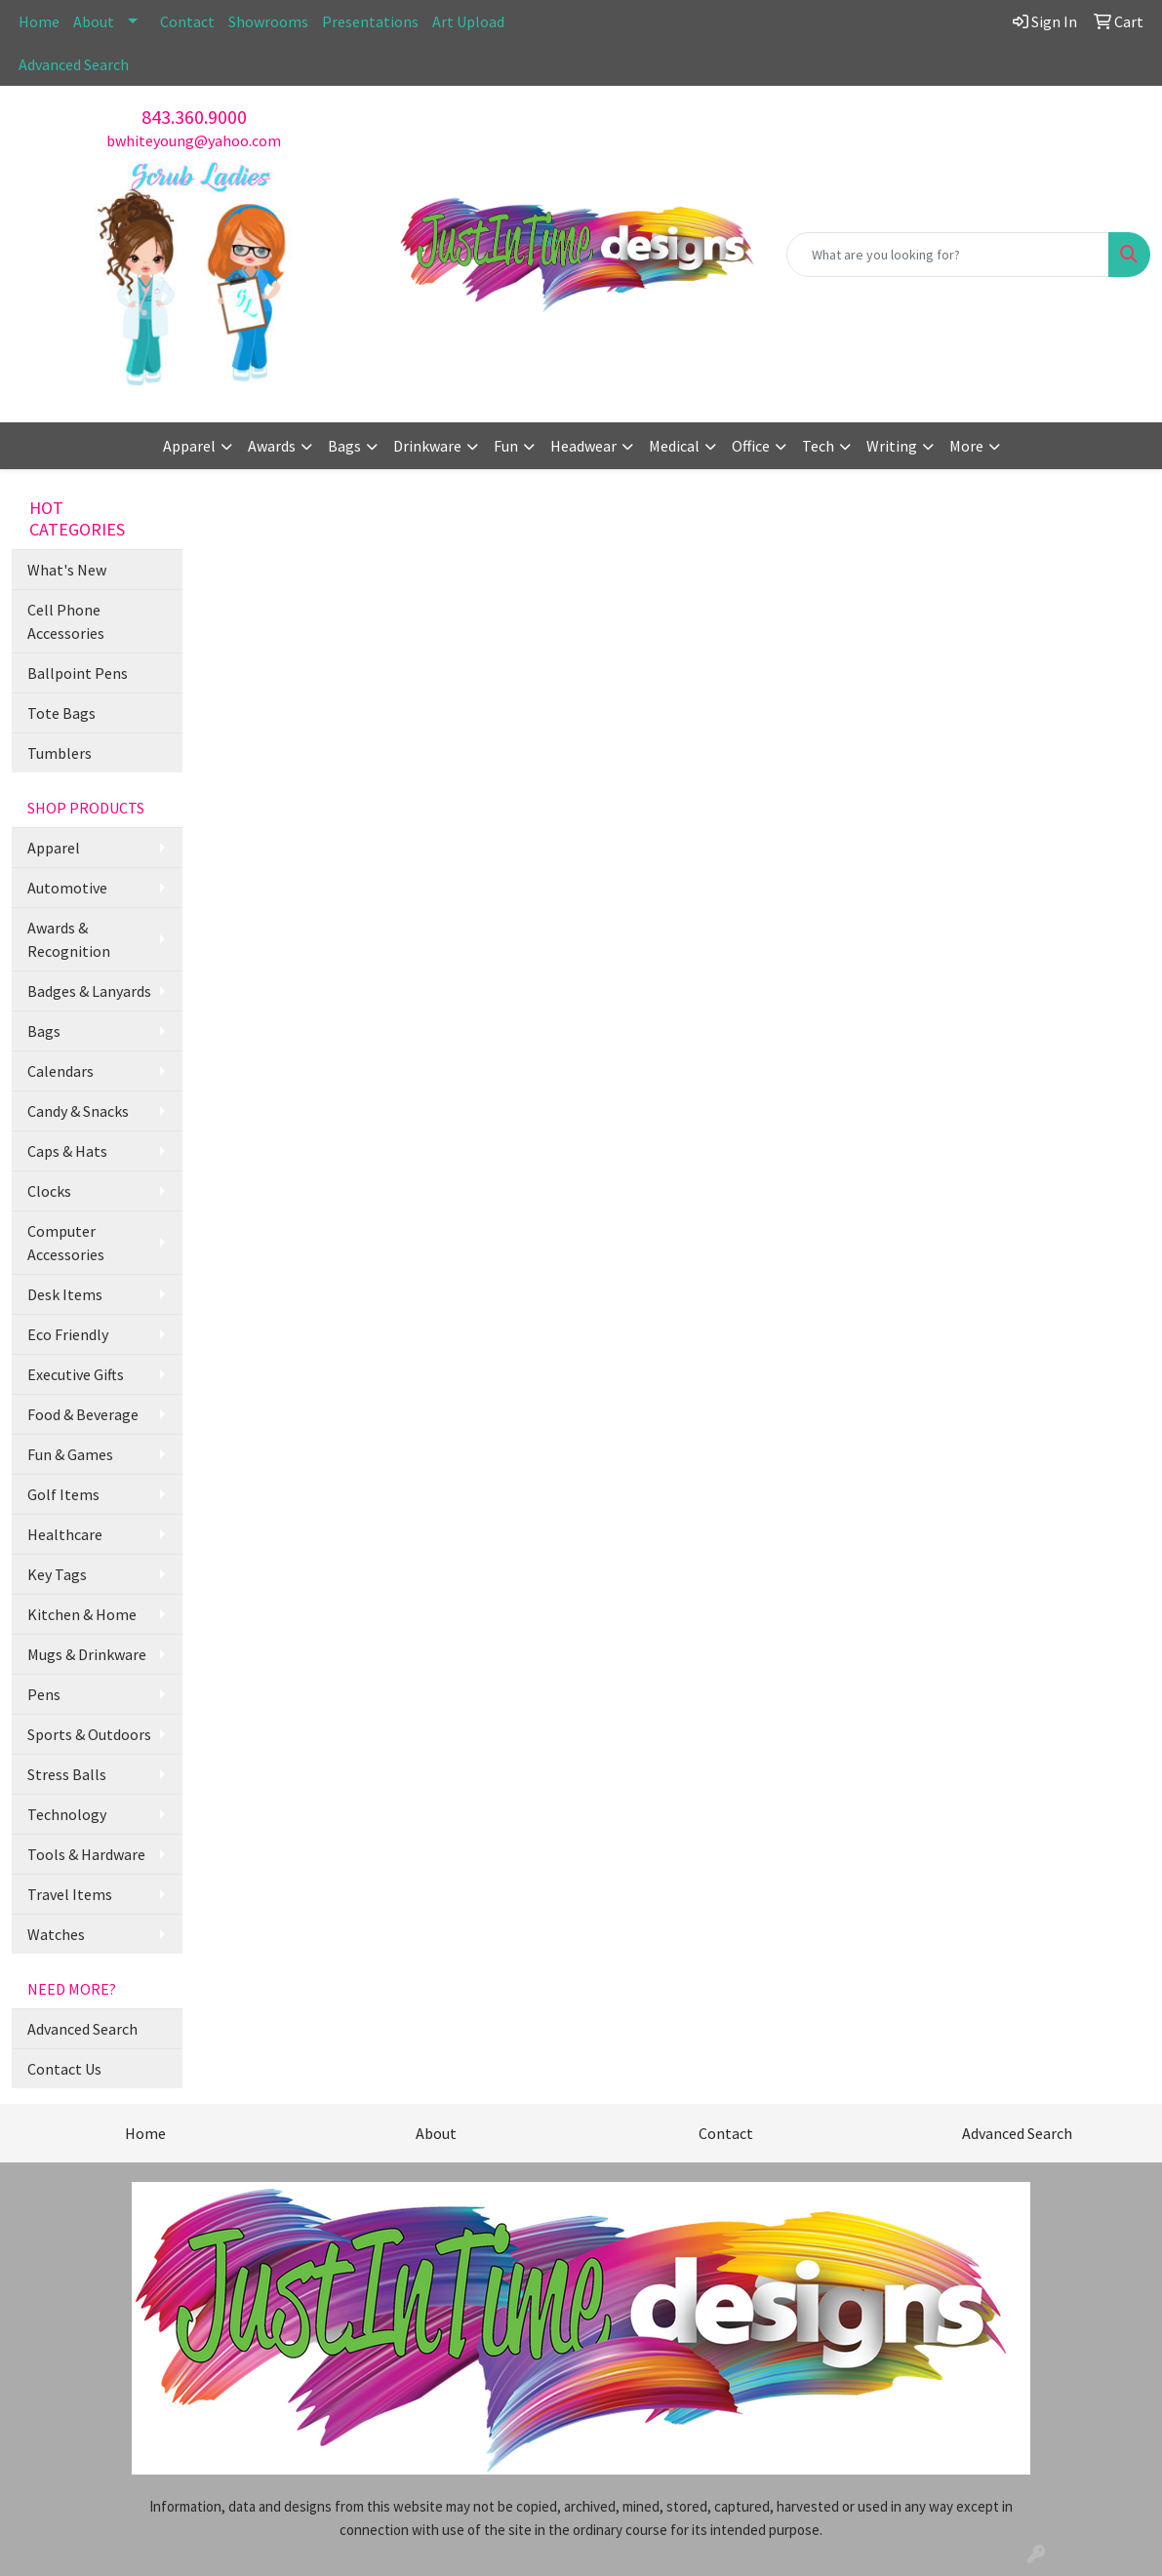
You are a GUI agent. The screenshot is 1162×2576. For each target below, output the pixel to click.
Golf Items (63, 1494)
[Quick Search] (947, 254)
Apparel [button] (189, 446)
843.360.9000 (194, 116)
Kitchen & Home (82, 1614)
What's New (66, 569)
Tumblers (59, 753)
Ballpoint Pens (77, 673)
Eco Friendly (67, 1334)
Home (39, 21)
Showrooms (268, 21)
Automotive (67, 887)
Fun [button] (506, 446)
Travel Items (69, 1894)
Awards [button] (272, 446)
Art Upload (468, 21)
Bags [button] (344, 446)
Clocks (49, 1191)
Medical (674, 446)
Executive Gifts (75, 1374)
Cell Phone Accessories (65, 621)
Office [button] (751, 446)
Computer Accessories (65, 1242)
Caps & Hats (67, 1151)
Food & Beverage (83, 1414)
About (93, 21)
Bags (43, 1031)
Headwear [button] (583, 446)
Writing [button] (891, 446)
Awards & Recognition (68, 939)
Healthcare (64, 1534)
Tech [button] (818, 446)
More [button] (966, 446)
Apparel (53, 847)
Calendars (60, 1071)
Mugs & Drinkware (86, 1654)
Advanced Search (74, 64)
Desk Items (64, 1294)
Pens (43, 1694)
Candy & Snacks (78, 1111)
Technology (66, 1814)
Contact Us (64, 2069)
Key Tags (57, 1574)
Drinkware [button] (427, 446)
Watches (56, 1934)
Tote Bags (61, 713)
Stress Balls (66, 1774)
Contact (187, 21)
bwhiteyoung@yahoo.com (193, 140)
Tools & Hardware (86, 1854)
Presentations (370, 21)
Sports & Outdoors (89, 1734)
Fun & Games (70, 1454)
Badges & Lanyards (89, 991)
